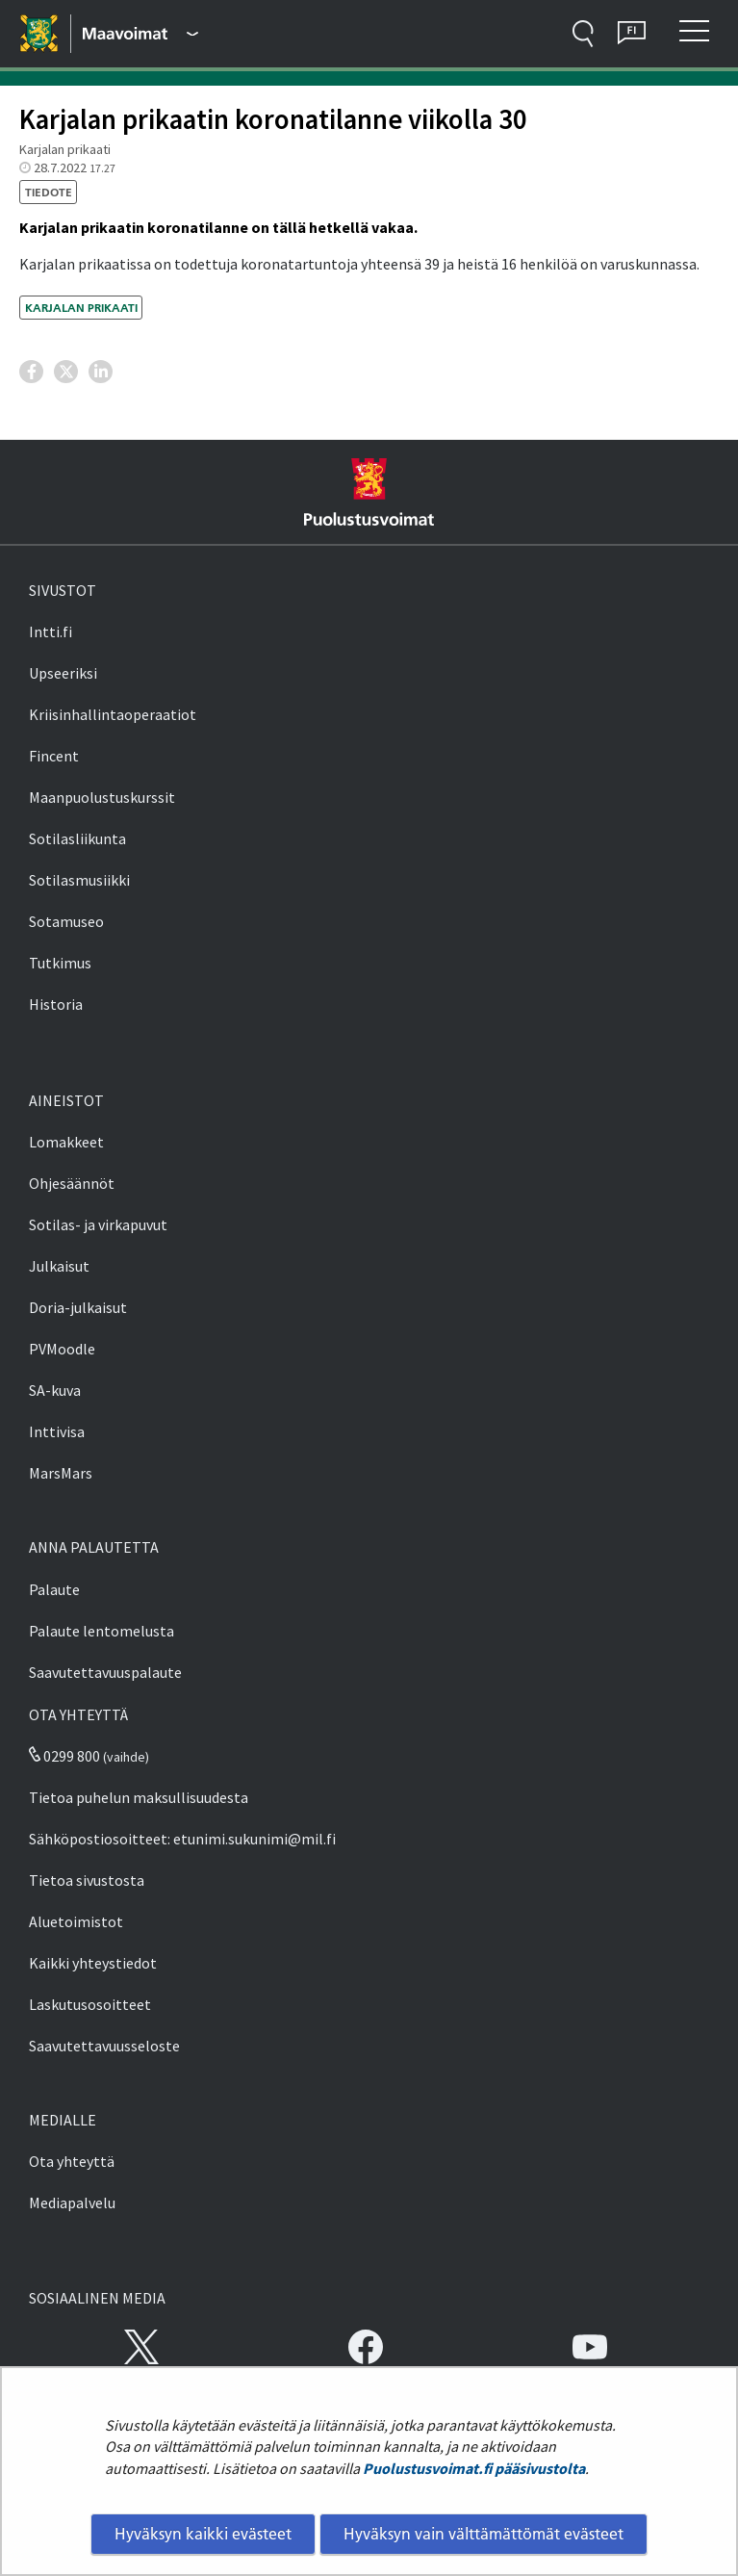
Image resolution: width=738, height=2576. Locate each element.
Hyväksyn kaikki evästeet (203, 2533)
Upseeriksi (63, 673)
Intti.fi (50, 631)
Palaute (54, 1589)
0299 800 (64, 1755)
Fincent (54, 755)
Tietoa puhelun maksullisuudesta (138, 1797)
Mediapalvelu (72, 2202)
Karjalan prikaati (81, 307)
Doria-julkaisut (78, 1307)
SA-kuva (55, 1390)
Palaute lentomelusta (101, 1630)
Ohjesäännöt (72, 1183)
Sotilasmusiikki (79, 879)
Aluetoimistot (76, 1921)
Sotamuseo (66, 921)
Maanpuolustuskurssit (102, 797)
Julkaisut (59, 1265)
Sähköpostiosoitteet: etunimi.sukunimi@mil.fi (182, 1838)
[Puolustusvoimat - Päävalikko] (140, 33)
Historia (56, 1004)
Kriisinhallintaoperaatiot (112, 714)
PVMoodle (62, 1348)
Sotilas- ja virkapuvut (98, 1224)
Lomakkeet (66, 1141)
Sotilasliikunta (77, 838)
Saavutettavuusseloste (104, 2045)
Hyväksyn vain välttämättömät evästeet (483, 2533)
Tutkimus (60, 962)
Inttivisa (57, 1431)
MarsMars (60, 1472)
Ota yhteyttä (72, 2161)
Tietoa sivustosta (86, 1880)
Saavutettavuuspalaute (105, 1672)
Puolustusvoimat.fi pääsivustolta (474, 2468)
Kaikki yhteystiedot (93, 1962)
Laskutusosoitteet (90, 2004)
